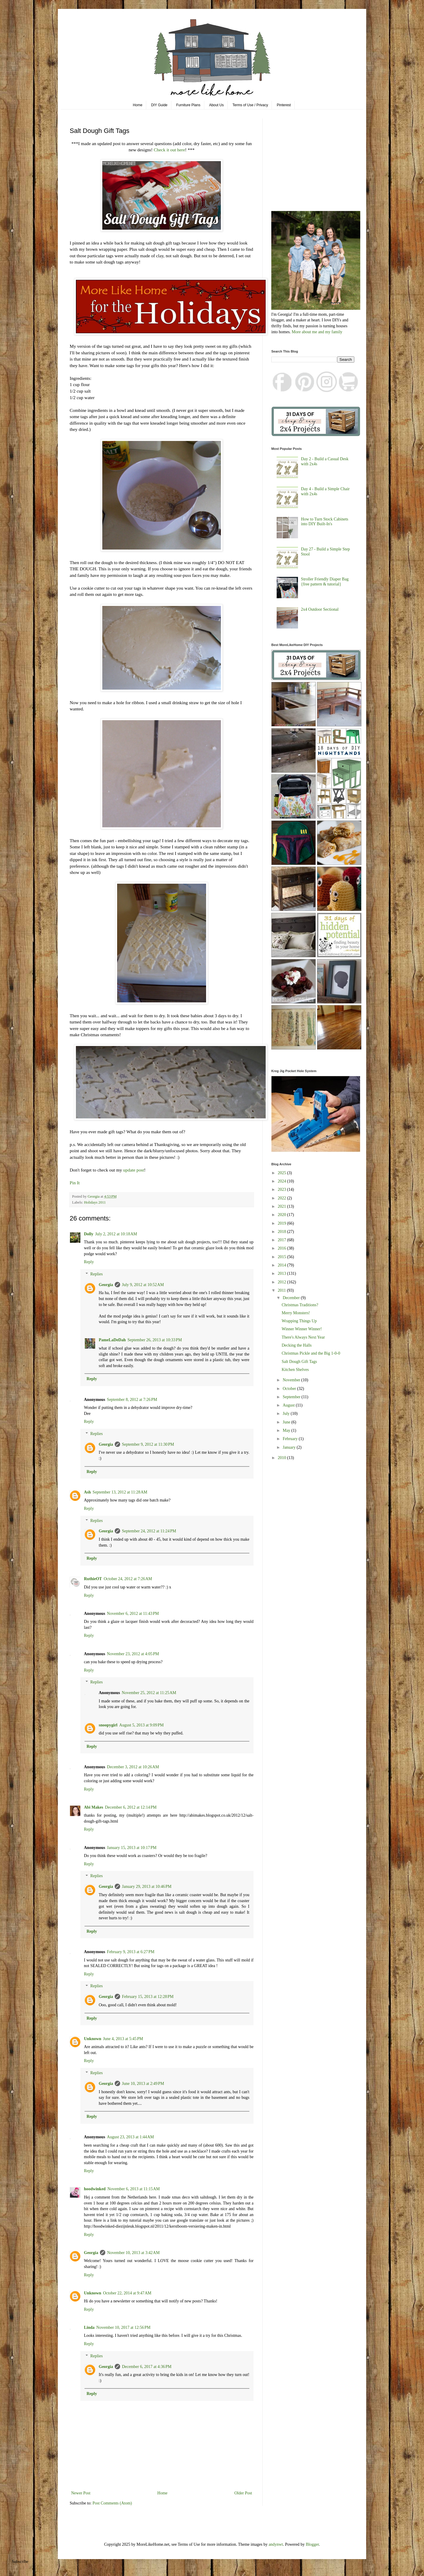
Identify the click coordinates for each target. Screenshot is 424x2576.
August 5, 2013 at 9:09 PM (141, 1725)
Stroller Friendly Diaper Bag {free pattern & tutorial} (325, 581)
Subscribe (20, 2561)
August (289, 1405)
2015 (282, 1257)
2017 (282, 1240)
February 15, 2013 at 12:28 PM (147, 1996)
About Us (216, 105)
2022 (282, 1198)
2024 (282, 1181)
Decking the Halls (297, 1345)
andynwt (276, 2544)
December (292, 1298)
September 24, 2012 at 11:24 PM (149, 1531)
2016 (282, 1248)
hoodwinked (95, 2189)
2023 (282, 1189)
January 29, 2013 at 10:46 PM (146, 1886)
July (287, 1413)
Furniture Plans (188, 105)
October (290, 1388)
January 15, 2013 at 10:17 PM (132, 1847)
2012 (282, 1282)
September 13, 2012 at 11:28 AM (120, 1492)
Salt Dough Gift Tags (299, 1361)
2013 (282, 1273)
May (287, 1430)
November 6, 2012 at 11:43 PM (133, 1613)
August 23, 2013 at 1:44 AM (130, 2137)
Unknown (92, 2039)
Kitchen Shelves (295, 1369)
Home (137, 105)
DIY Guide (159, 105)
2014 (282, 1265)
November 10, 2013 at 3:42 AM (133, 2252)
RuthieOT (93, 1579)
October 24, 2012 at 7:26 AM (128, 1579)
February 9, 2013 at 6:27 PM (130, 1952)
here (181, 149)
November (292, 1380)
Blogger (312, 2544)
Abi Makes (93, 1807)
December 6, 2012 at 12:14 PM (131, 1807)
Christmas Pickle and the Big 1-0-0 (311, 1353)
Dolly (88, 1234)
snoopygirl (108, 1725)
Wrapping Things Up (299, 1321)
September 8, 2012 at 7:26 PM (132, 1399)
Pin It (75, 1182)
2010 (282, 1458)
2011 (282, 1290)
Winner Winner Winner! (302, 1329)
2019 (282, 1223)
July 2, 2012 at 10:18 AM (116, 1234)
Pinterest (284, 105)
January (290, 1447)
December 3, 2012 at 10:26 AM (133, 1767)
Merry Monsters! (296, 1313)
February (291, 1439)
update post (133, 1169)
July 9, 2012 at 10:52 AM (143, 1285)
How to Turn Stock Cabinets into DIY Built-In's (324, 521)
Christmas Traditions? (300, 1305)
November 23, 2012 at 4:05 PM (133, 1654)
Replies (96, 1274)
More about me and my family (317, 332)
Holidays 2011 (95, 1202)
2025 (282, 1173)
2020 (282, 1214)
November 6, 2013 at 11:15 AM (133, 2189)
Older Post (243, 2493)
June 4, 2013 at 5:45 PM (123, 2039)
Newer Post (80, 2493)
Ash (87, 1492)
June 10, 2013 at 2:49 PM (143, 2083)
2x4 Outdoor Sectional (320, 609)
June (287, 1422)
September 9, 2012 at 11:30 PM (148, 1444)
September (292, 1397)
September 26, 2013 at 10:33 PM (154, 1340)
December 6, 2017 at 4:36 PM (146, 2366)
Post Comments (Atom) (112, 2503)
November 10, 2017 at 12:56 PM (123, 2327)
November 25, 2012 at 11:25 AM (149, 1693)
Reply (89, 1262)
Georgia (106, 1285)
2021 (282, 1206)
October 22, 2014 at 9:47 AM (127, 2293)
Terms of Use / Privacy (250, 105)
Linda (89, 2327)
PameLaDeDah (112, 1340)
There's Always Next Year (303, 1337)
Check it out (165, 149)
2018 (282, 1231)
